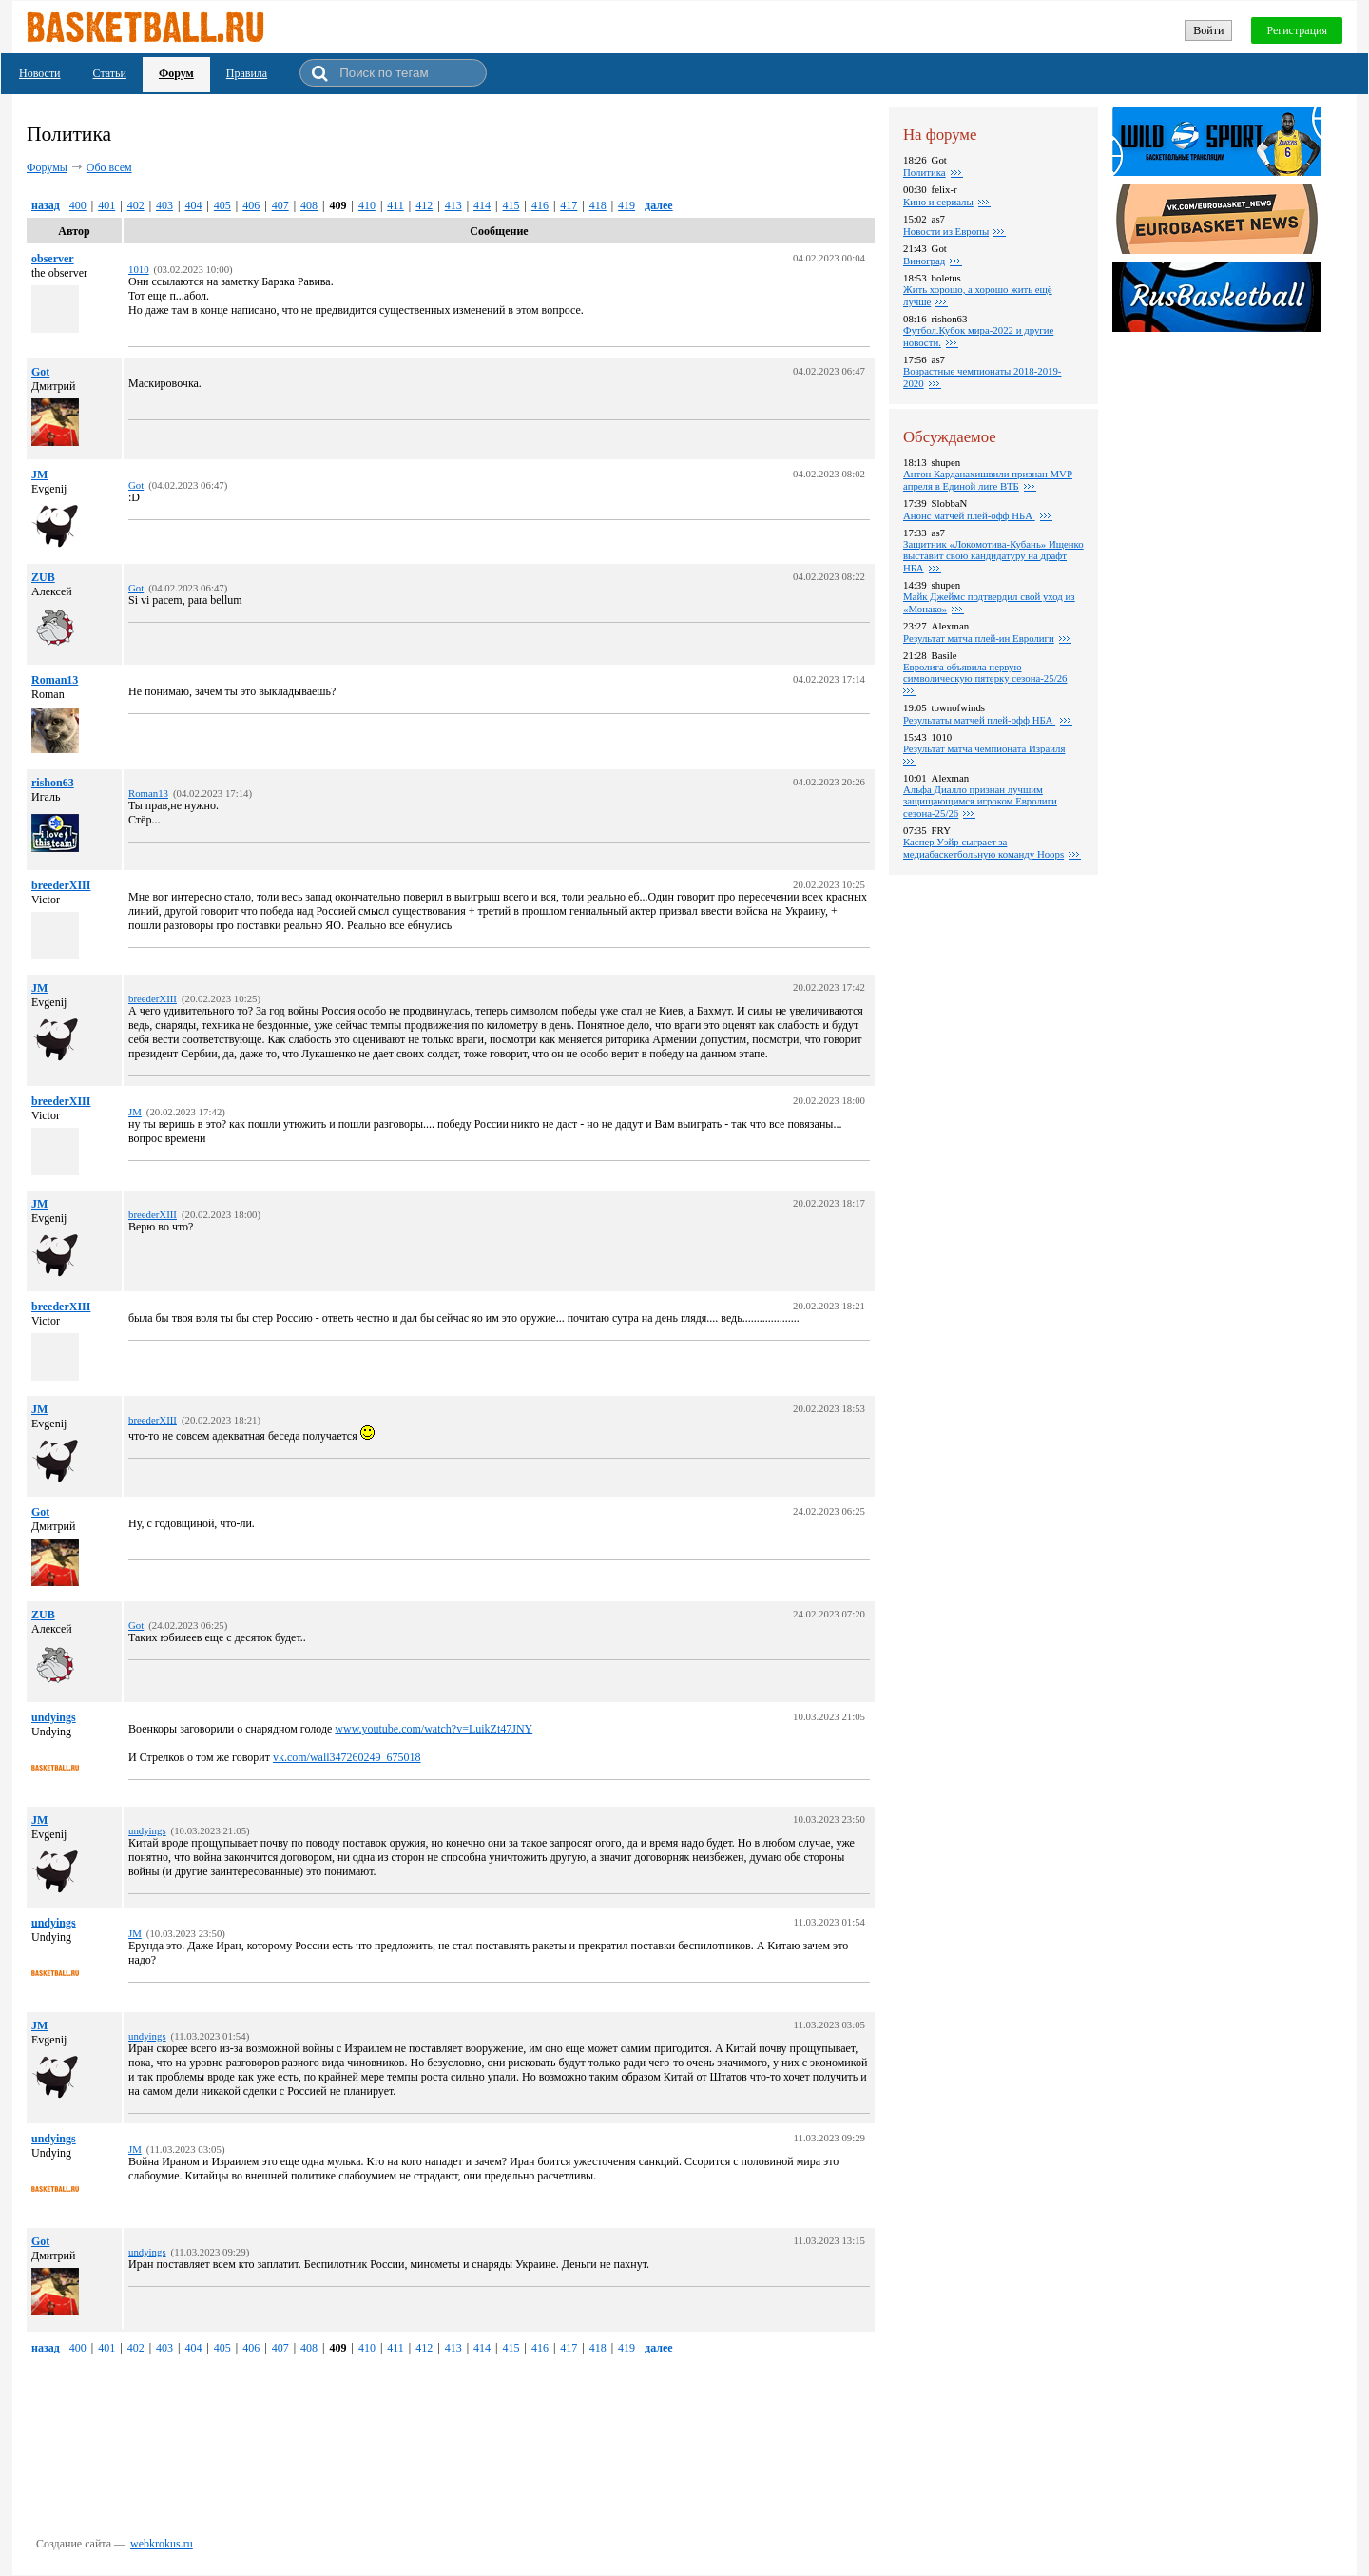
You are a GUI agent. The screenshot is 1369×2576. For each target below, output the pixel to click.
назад (45, 205)
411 (395, 205)
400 (78, 205)
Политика (924, 172)
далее (659, 205)
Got (40, 371)
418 (598, 205)
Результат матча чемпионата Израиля (984, 748)
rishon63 (52, 782)
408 (309, 205)
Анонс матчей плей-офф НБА (969, 515)
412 (424, 205)
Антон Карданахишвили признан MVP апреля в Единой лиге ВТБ (987, 480)
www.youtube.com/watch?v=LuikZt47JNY (433, 1728)
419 (626, 205)
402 (136, 205)
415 (510, 205)
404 (193, 205)
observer (52, 258)
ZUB (43, 577)
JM (39, 474)
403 (164, 205)
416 (540, 205)
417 (568, 205)
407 (280, 205)
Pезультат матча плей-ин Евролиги (978, 638)
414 (482, 205)
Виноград (924, 260)
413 (453, 205)
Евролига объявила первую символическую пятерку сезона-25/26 (985, 672)
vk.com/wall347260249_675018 (347, 1757)
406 (251, 205)
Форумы (47, 167)
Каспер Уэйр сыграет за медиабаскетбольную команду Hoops (983, 848)
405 (222, 205)
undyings (53, 1717)
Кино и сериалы (938, 201)
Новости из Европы (946, 231)
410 (367, 205)
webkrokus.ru (161, 2543)
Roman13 (54, 680)
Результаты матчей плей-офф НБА (979, 720)
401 (106, 205)
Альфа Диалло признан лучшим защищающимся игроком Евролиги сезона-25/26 (980, 801)
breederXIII (60, 885)
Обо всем (109, 167)
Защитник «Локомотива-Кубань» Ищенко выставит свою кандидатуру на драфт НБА (993, 555)
